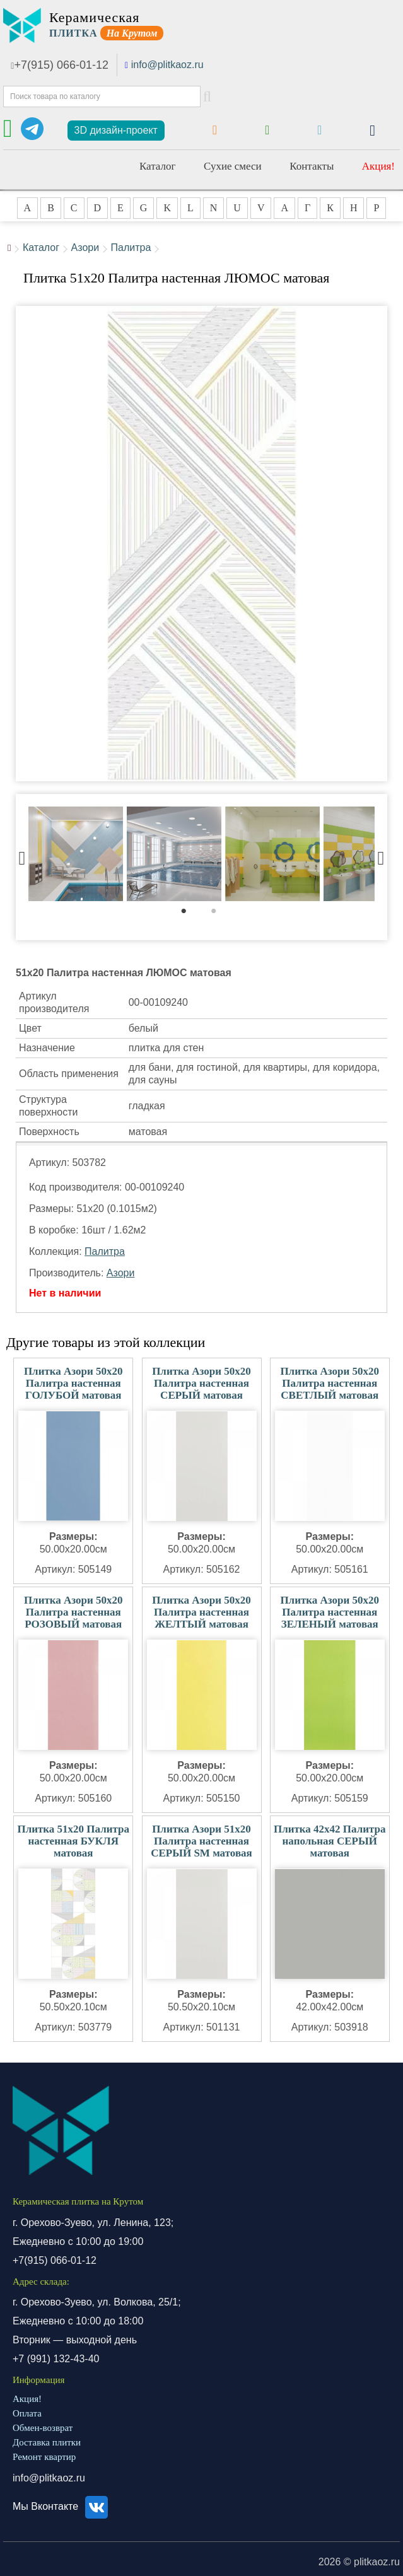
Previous (22, 855)
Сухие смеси (233, 166)
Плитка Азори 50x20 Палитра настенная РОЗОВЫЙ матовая (73, 1611)
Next (381, 855)
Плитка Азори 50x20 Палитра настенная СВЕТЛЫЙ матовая (329, 1383)
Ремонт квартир (44, 2457)
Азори (85, 247)
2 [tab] (220, 914)
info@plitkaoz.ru (167, 64)
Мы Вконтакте (62, 2506)
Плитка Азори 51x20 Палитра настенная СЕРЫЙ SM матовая (201, 1840)
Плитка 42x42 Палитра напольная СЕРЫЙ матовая (330, 1840)
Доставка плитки (47, 2442)
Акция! (378, 166)
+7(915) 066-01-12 (59, 65)
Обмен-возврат (43, 2428)
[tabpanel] (75, 855)
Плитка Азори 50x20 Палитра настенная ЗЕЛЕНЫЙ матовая (329, 1611)
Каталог (157, 166)
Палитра (131, 247)
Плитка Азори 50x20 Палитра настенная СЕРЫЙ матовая (201, 1383)
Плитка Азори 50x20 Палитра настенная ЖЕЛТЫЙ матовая (201, 1611)
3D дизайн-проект (116, 130)
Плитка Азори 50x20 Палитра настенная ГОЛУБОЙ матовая (73, 1383)
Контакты (311, 166)
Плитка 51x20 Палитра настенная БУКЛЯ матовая (73, 1840)
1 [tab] (190, 914)
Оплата (27, 2413)
